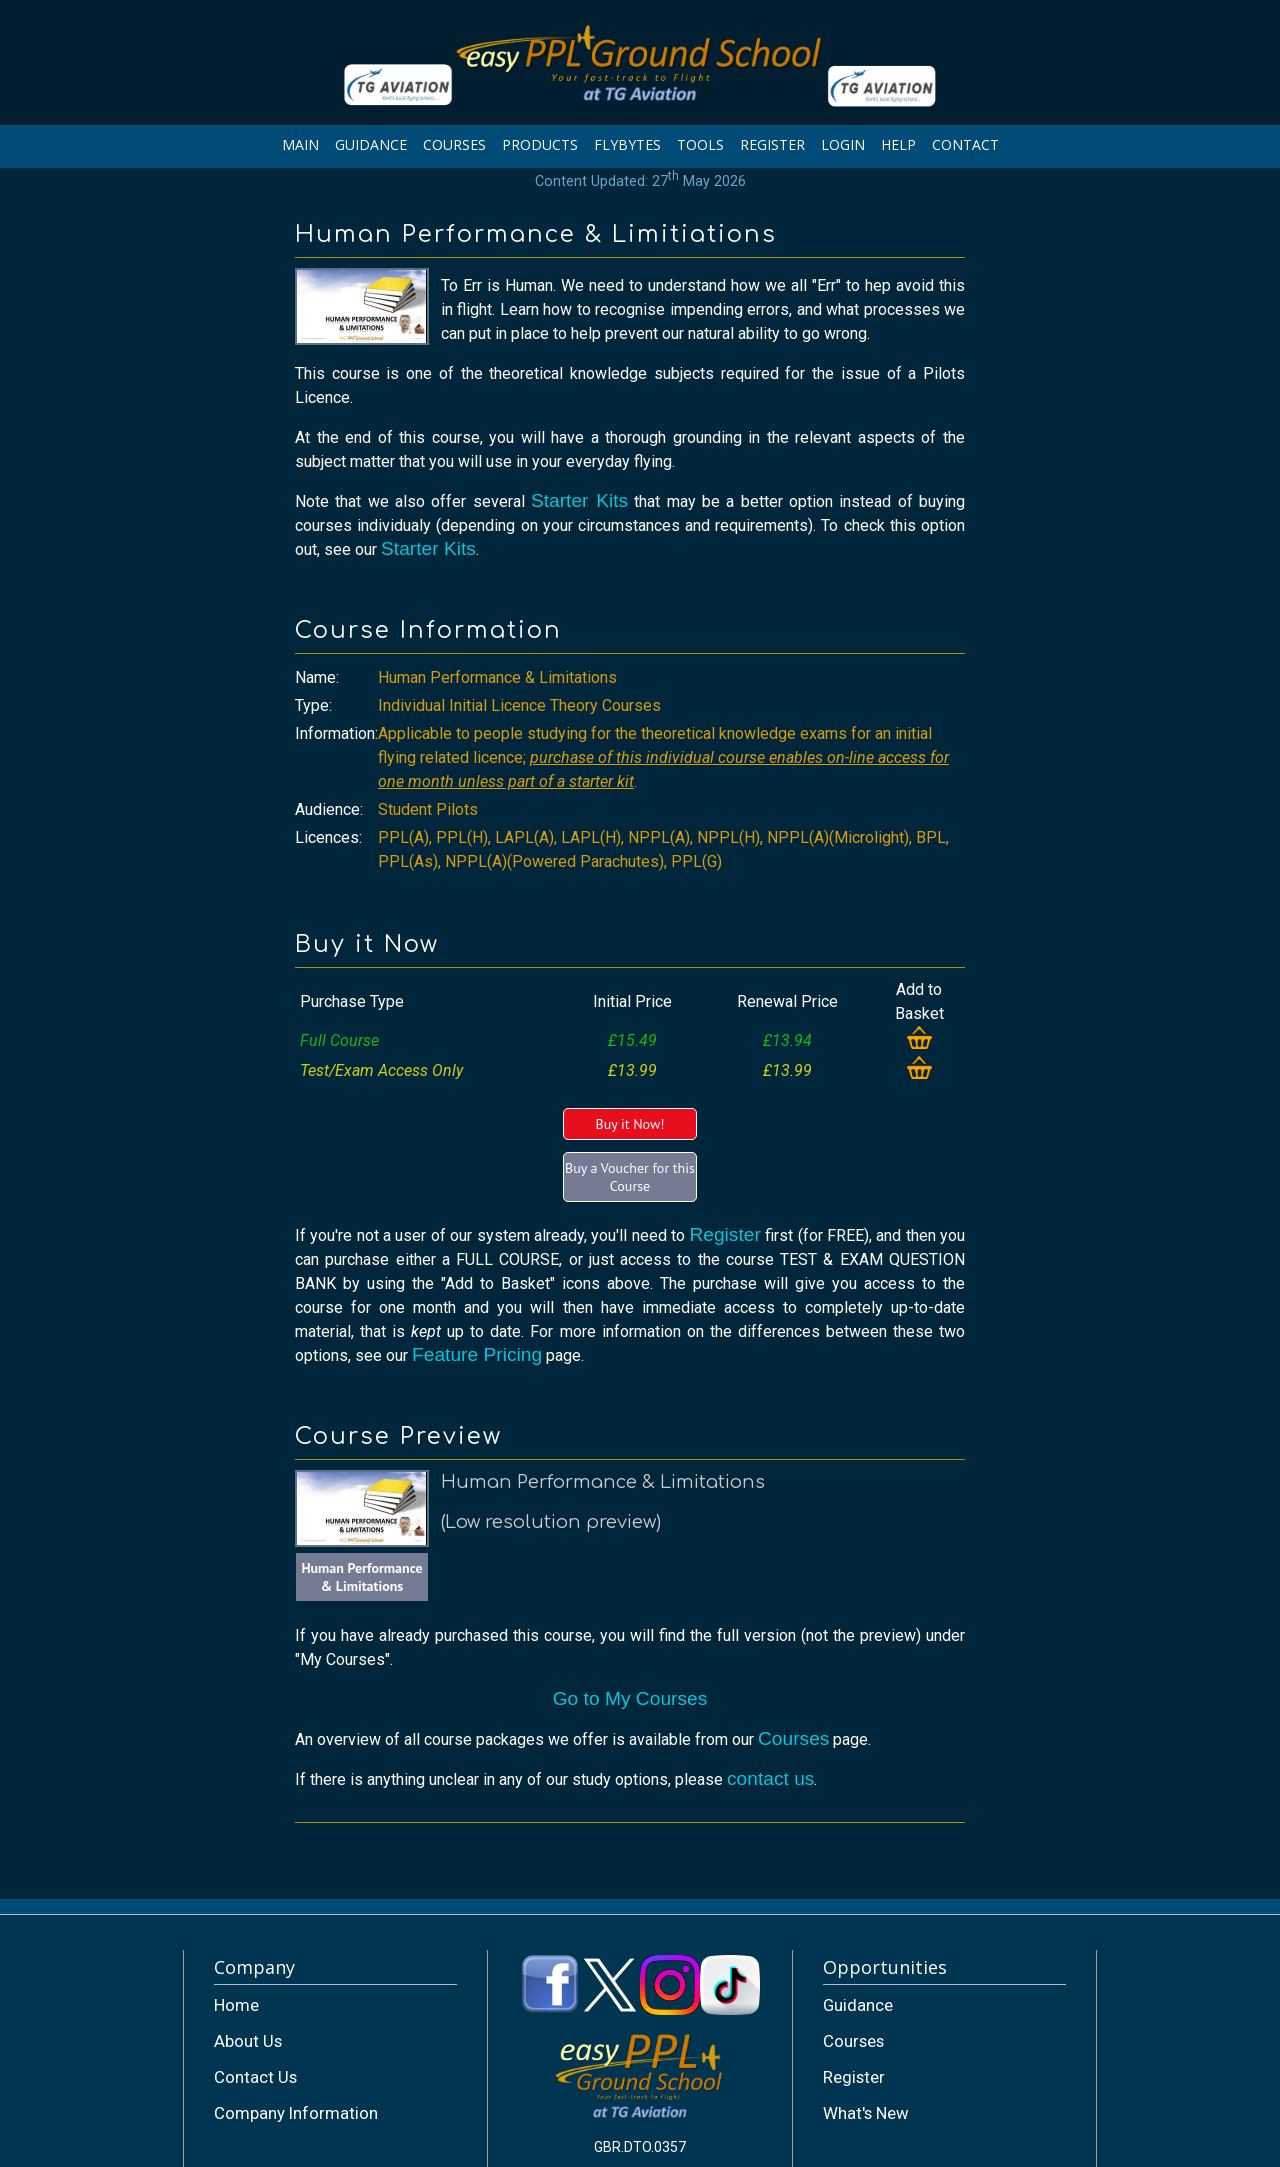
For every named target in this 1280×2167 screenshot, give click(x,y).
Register (724, 1234)
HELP (898, 144)
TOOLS (700, 144)
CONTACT (965, 144)
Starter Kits (579, 500)
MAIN (300, 144)
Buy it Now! (629, 1124)
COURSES (454, 144)
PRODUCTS (540, 144)
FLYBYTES (627, 144)
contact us (770, 1778)
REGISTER (772, 144)
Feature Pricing (477, 1354)
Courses (793, 1738)
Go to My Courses (630, 1698)
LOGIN (843, 144)
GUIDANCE (371, 144)
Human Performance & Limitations (361, 1577)
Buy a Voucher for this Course (630, 1177)
